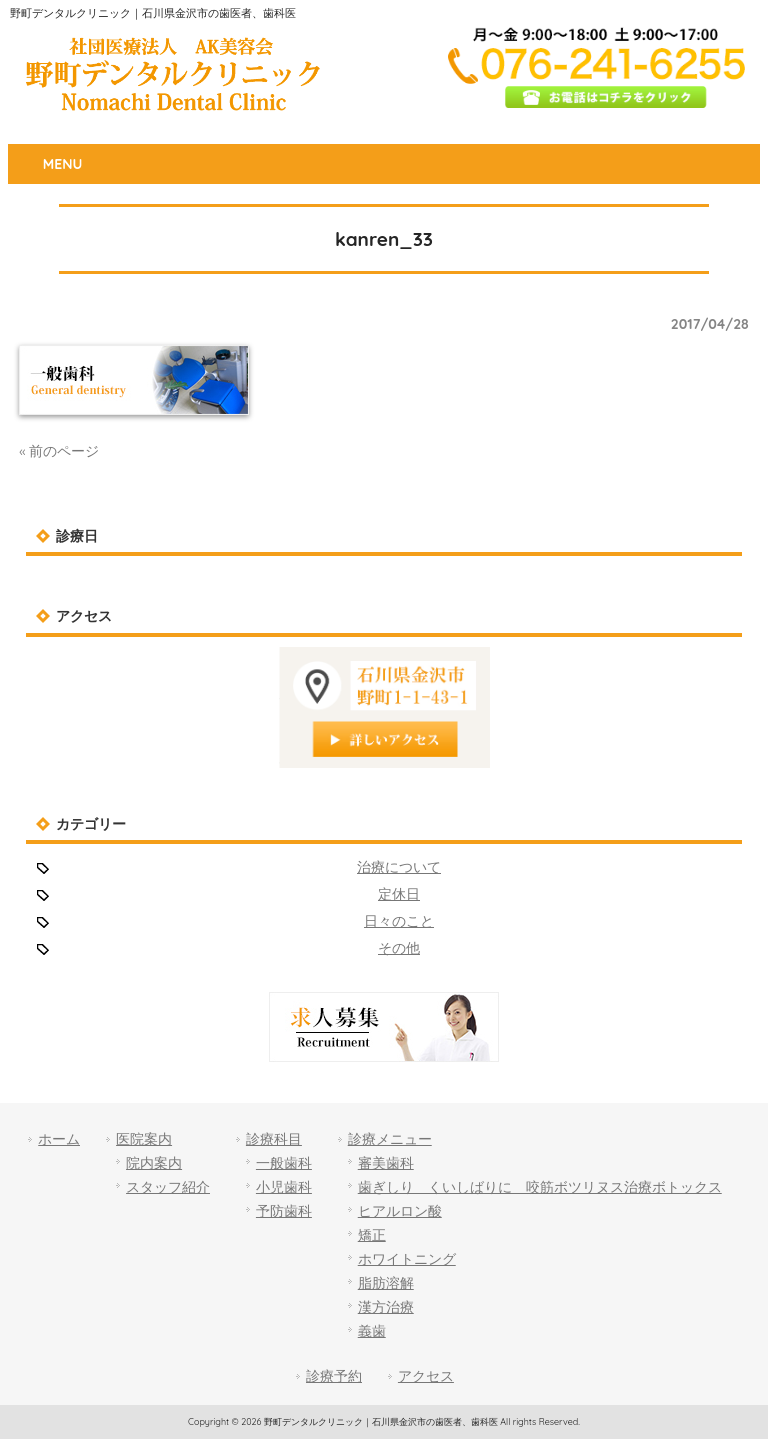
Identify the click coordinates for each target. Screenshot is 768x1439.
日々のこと (399, 921)
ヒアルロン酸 (400, 1211)
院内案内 (154, 1163)
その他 (399, 948)
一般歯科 (284, 1163)
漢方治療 (386, 1307)
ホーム (59, 1139)
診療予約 (334, 1376)
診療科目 (274, 1139)
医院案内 (144, 1139)
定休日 (399, 894)
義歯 (372, 1331)
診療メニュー (390, 1139)
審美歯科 (386, 1163)
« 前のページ (59, 451)
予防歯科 (284, 1211)
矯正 (372, 1235)
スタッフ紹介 (168, 1187)
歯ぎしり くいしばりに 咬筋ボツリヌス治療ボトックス (540, 1187)
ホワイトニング (407, 1259)
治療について (399, 867)
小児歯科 (284, 1187)
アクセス (426, 1376)
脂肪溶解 (386, 1283)
